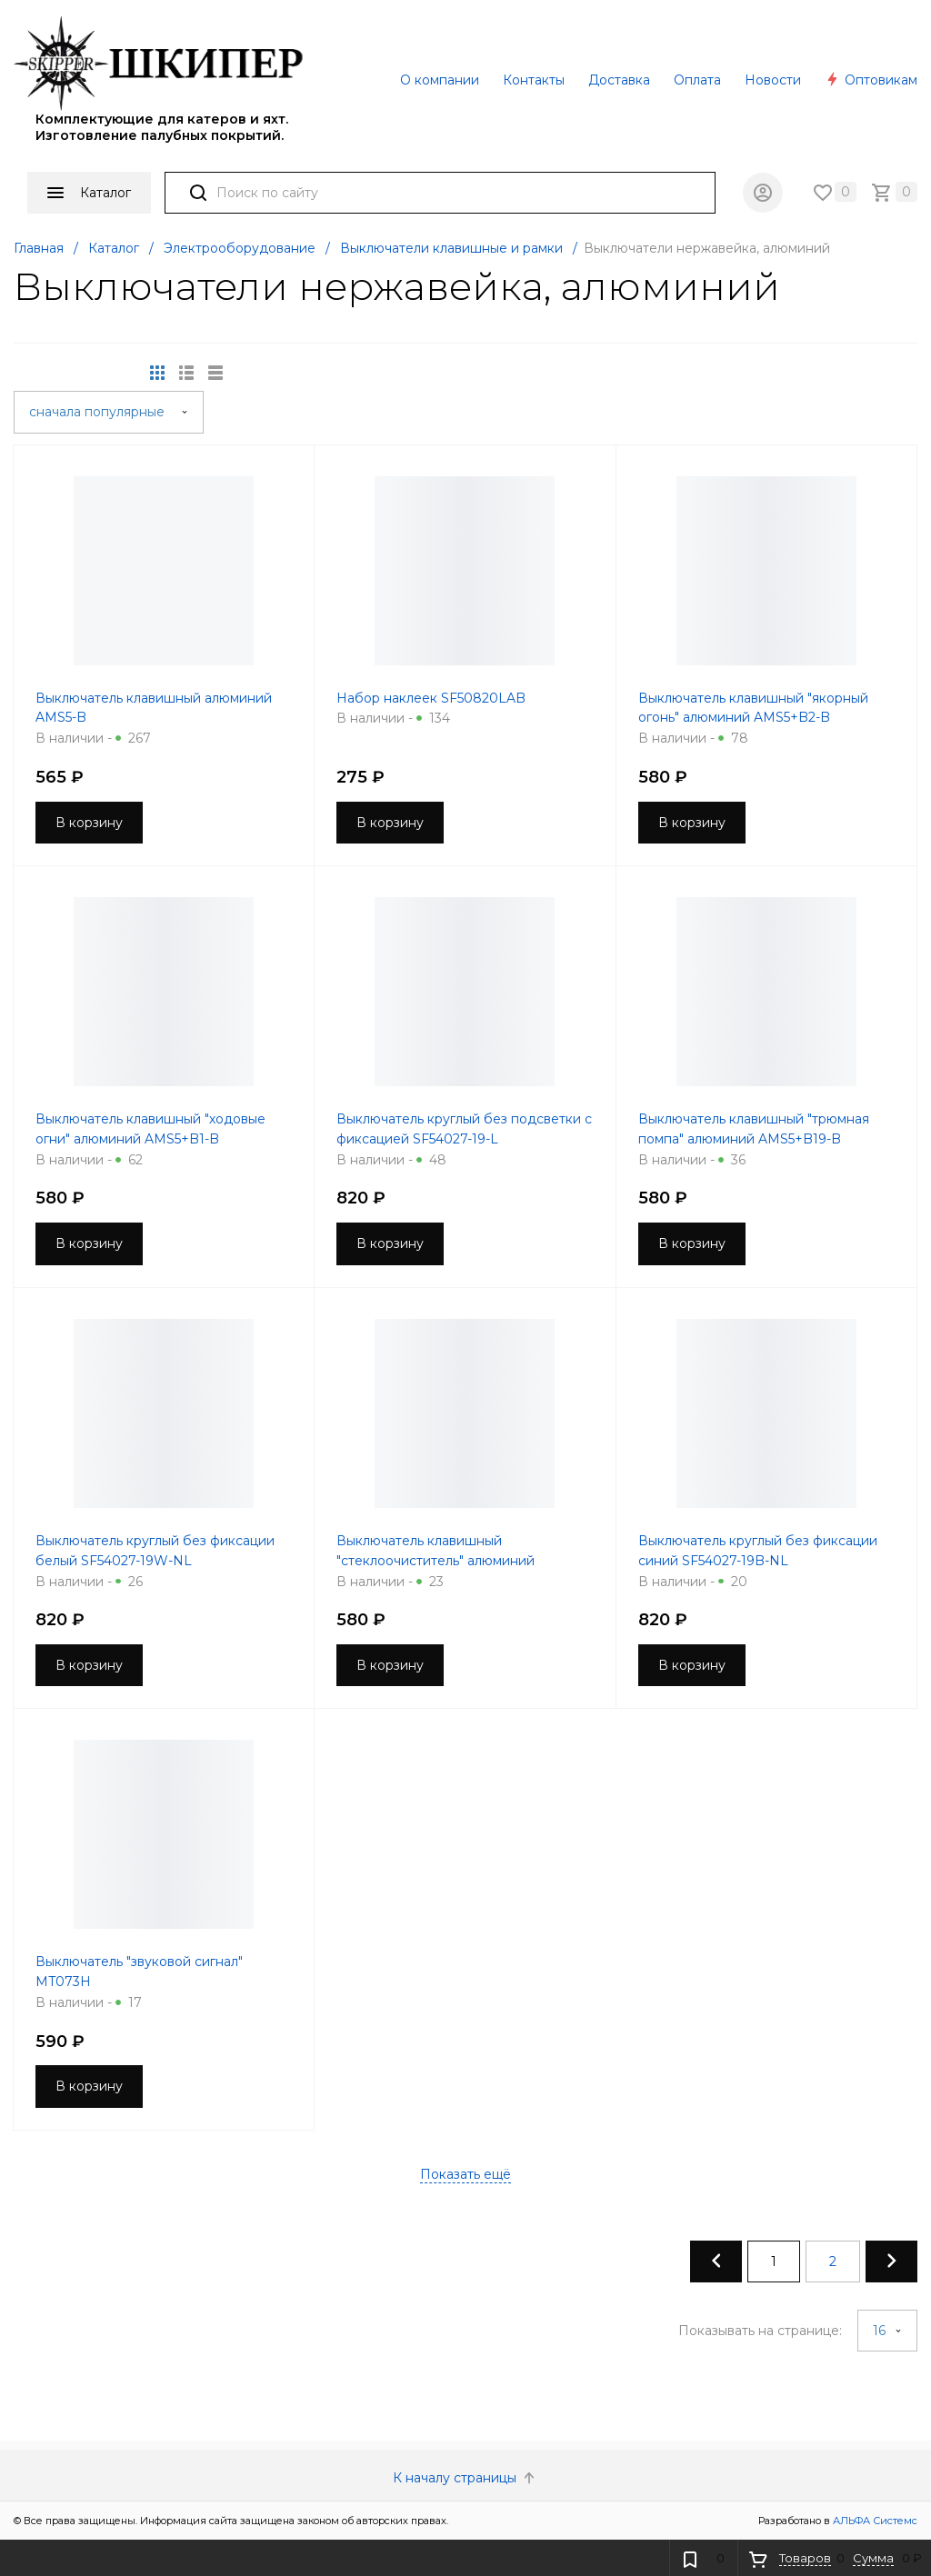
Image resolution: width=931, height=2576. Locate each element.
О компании (439, 80)
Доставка (619, 80)
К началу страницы (465, 2478)
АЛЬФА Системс (873, 2520)
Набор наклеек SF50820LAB (431, 698)
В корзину (89, 822)
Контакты (534, 80)
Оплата (697, 80)
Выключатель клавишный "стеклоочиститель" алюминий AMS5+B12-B (435, 1561)
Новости (773, 80)
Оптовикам (871, 80)
